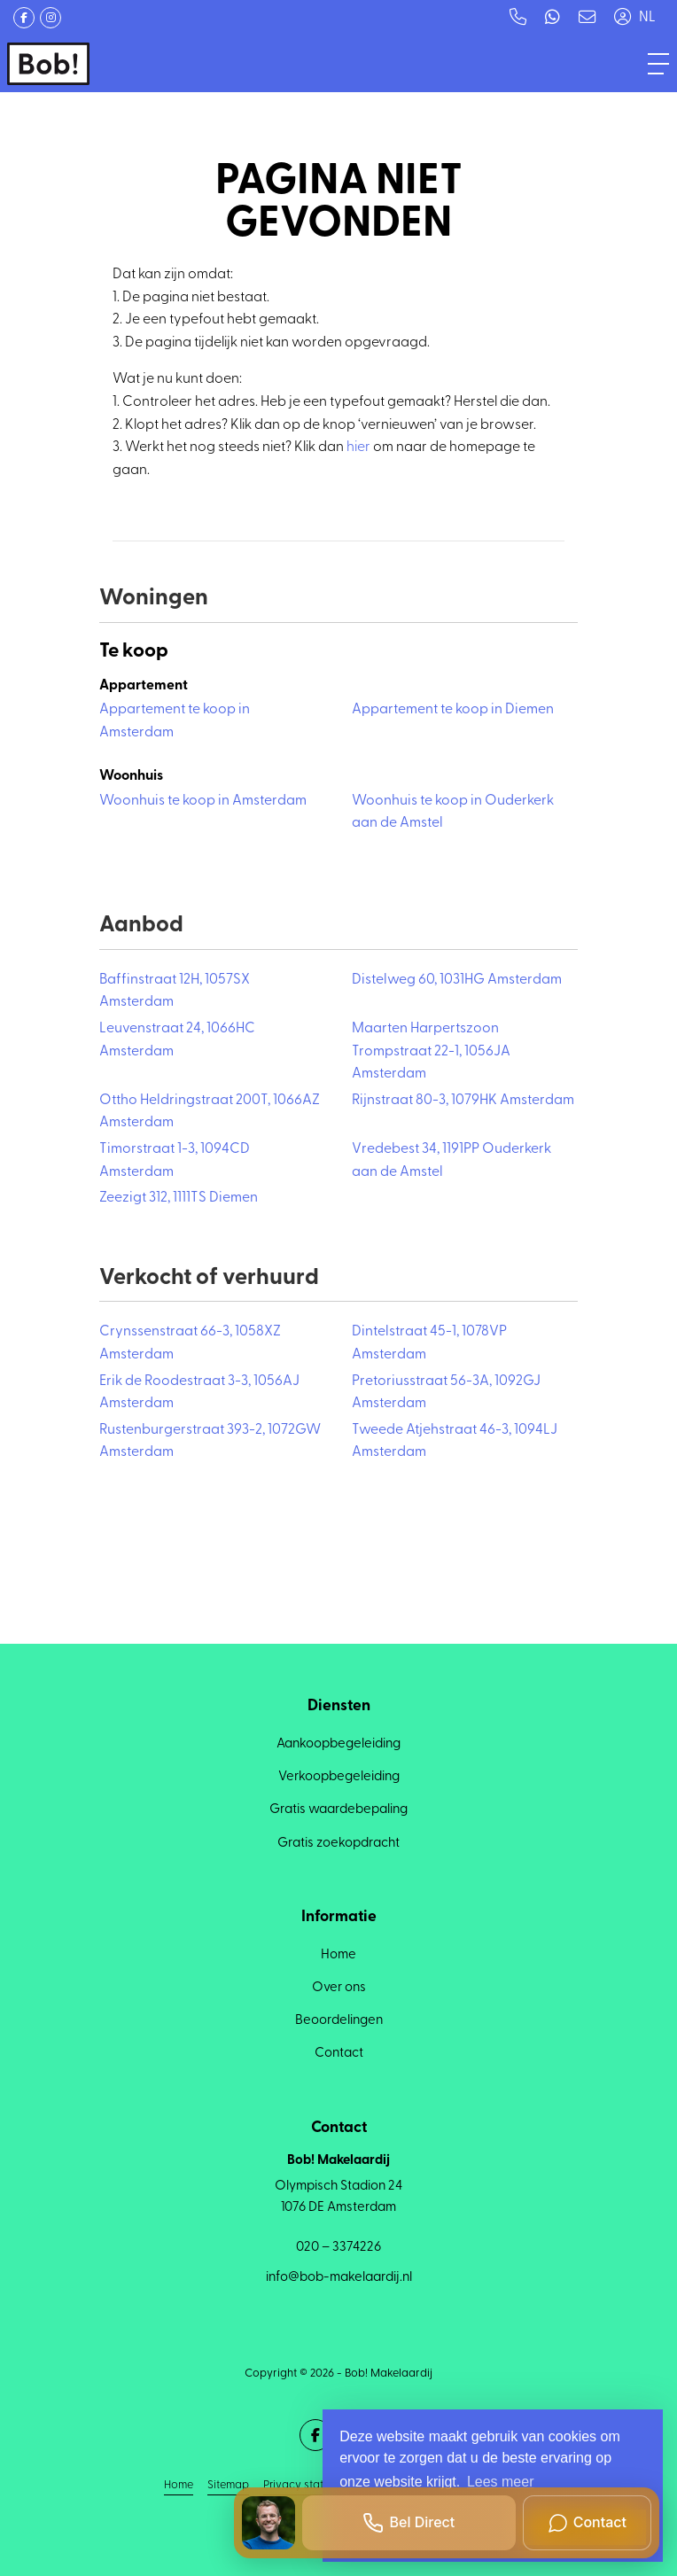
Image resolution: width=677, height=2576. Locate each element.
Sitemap (228, 2485)
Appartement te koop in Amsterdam (174, 721)
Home (178, 2485)
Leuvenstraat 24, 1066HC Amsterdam (177, 1040)
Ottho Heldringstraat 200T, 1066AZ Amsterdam (209, 1112)
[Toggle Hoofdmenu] (658, 63)
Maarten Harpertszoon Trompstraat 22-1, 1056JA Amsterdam (431, 1051)
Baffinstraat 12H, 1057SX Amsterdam (174, 991)
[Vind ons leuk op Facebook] (24, 17)
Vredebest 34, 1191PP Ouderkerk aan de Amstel (451, 1160)
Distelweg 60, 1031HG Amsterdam (457, 980)
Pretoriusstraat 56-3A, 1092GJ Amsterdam (446, 1393)
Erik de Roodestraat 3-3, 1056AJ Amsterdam (199, 1393)
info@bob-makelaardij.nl (339, 2277)
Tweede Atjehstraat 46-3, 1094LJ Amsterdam (454, 1441)
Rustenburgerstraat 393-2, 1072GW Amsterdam (210, 1441)
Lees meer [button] (500, 2481)
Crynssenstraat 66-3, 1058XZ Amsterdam (190, 1343)
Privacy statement (308, 2485)
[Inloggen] (622, 18)
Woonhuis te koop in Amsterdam (203, 801)
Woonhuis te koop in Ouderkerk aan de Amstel (453, 812)
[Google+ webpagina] (50, 17)
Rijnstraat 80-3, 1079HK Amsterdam (463, 1100)
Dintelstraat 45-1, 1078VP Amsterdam (429, 1343)
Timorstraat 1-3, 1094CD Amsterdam (174, 1160)
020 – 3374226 (338, 2247)
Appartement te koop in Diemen (453, 710)
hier (358, 447)
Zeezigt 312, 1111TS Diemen (178, 1198)
